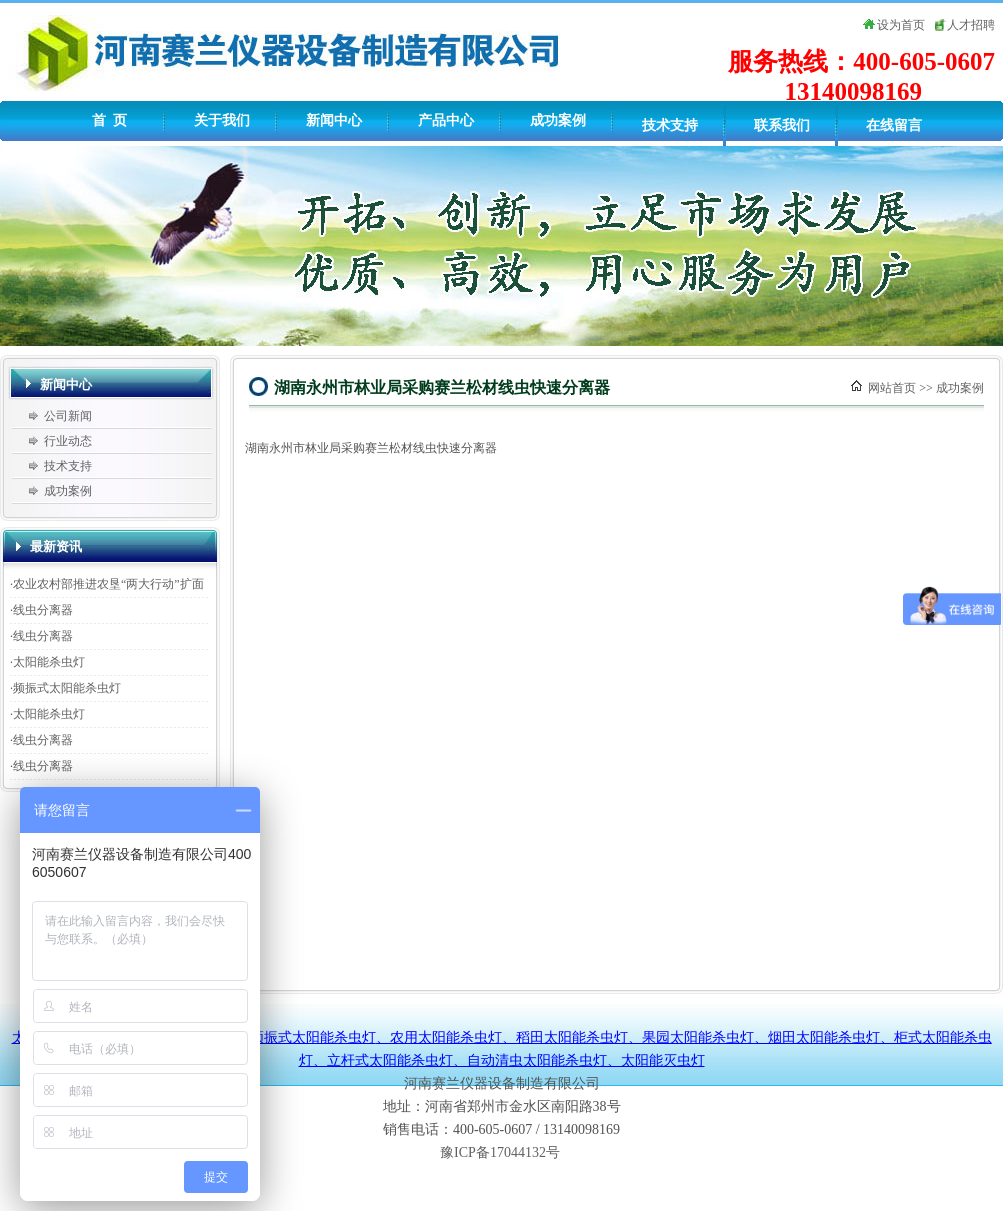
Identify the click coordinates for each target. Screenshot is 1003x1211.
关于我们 (222, 120)
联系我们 (782, 125)
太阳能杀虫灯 (49, 662)
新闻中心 (334, 120)
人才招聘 (971, 25)
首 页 (109, 120)
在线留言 (894, 125)
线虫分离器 (43, 610)
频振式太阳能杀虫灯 (67, 688)
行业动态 (68, 441)
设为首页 (901, 25)
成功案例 (558, 120)
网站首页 (892, 388)
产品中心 (446, 120)
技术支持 (670, 125)
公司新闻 (68, 416)
